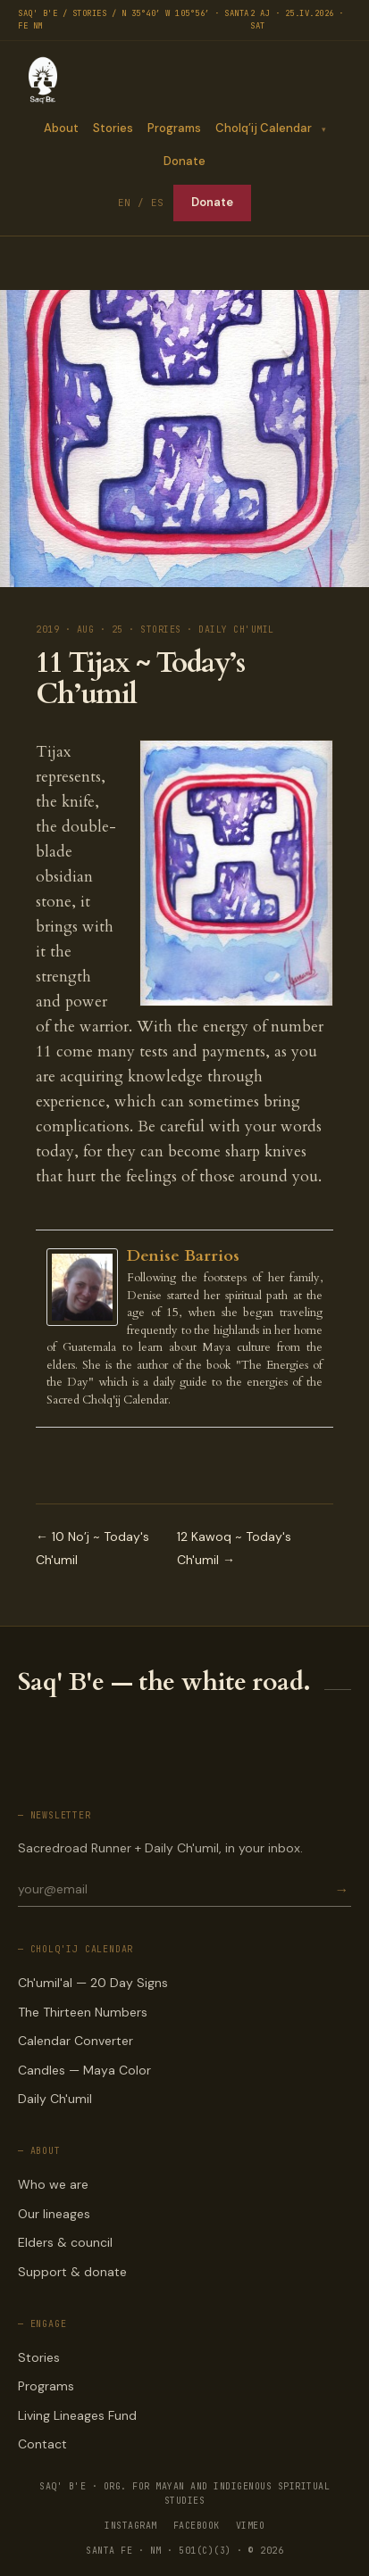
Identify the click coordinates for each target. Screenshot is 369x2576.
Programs (173, 128)
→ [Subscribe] (341, 1889)
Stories (112, 128)
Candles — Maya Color (84, 2070)
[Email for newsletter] (174, 1889)
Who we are (53, 2184)
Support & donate (72, 2272)
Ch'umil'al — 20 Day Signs (93, 1983)
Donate (184, 161)
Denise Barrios (183, 1256)
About (60, 128)
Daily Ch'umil (55, 2099)
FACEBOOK (196, 2525)
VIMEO (250, 2525)
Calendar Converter (75, 2041)
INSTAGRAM (131, 2525)
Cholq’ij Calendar (262, 128)
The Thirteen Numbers (82, 2012)
